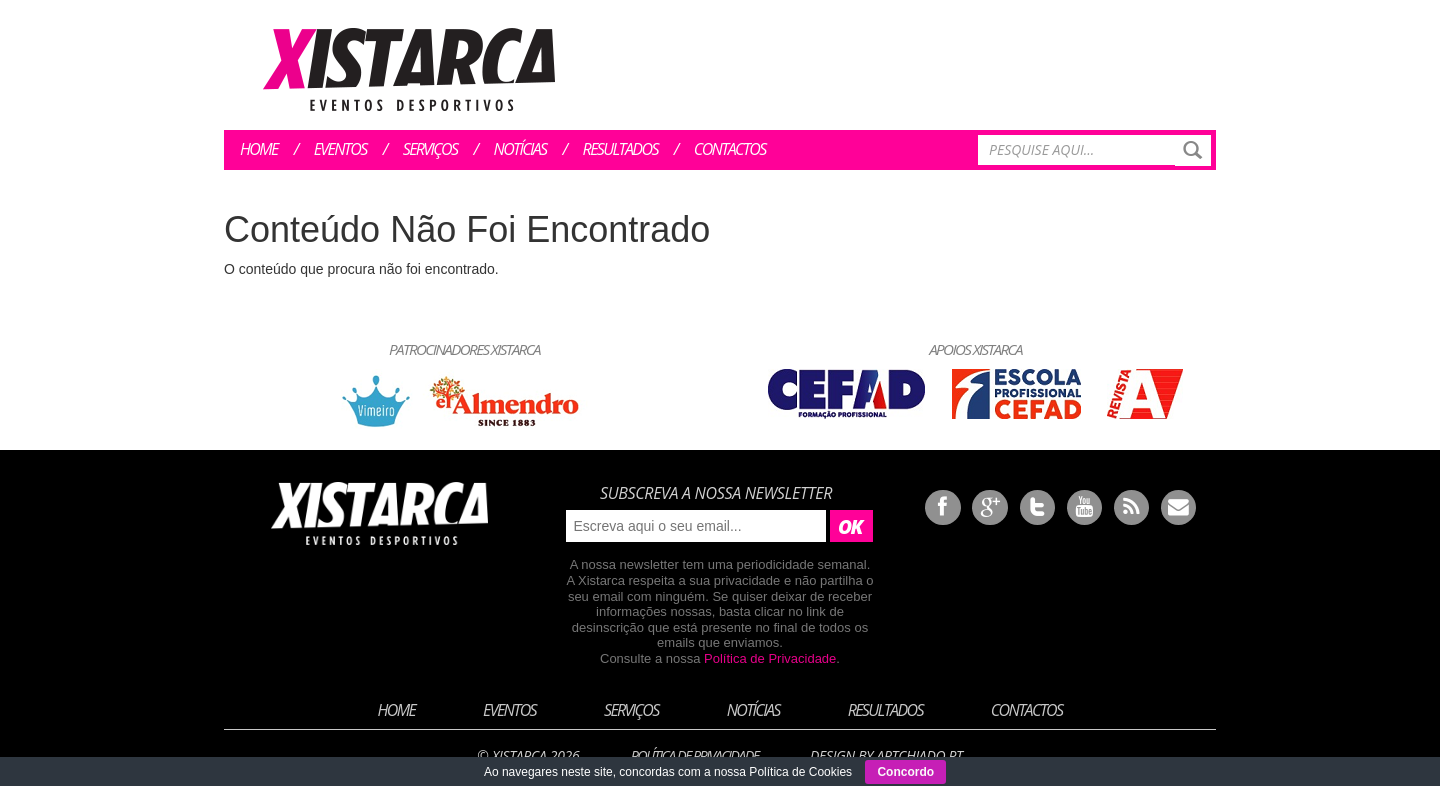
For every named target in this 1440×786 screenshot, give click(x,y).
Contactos (730, 149)
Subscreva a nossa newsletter (716, 493)
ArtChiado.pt (919, 755)
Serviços (430, 149)
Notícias (520, 149)
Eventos (340, 149)
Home (259, 149)
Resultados (620, 149)
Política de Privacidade (770, 658)
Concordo (905, 772)
